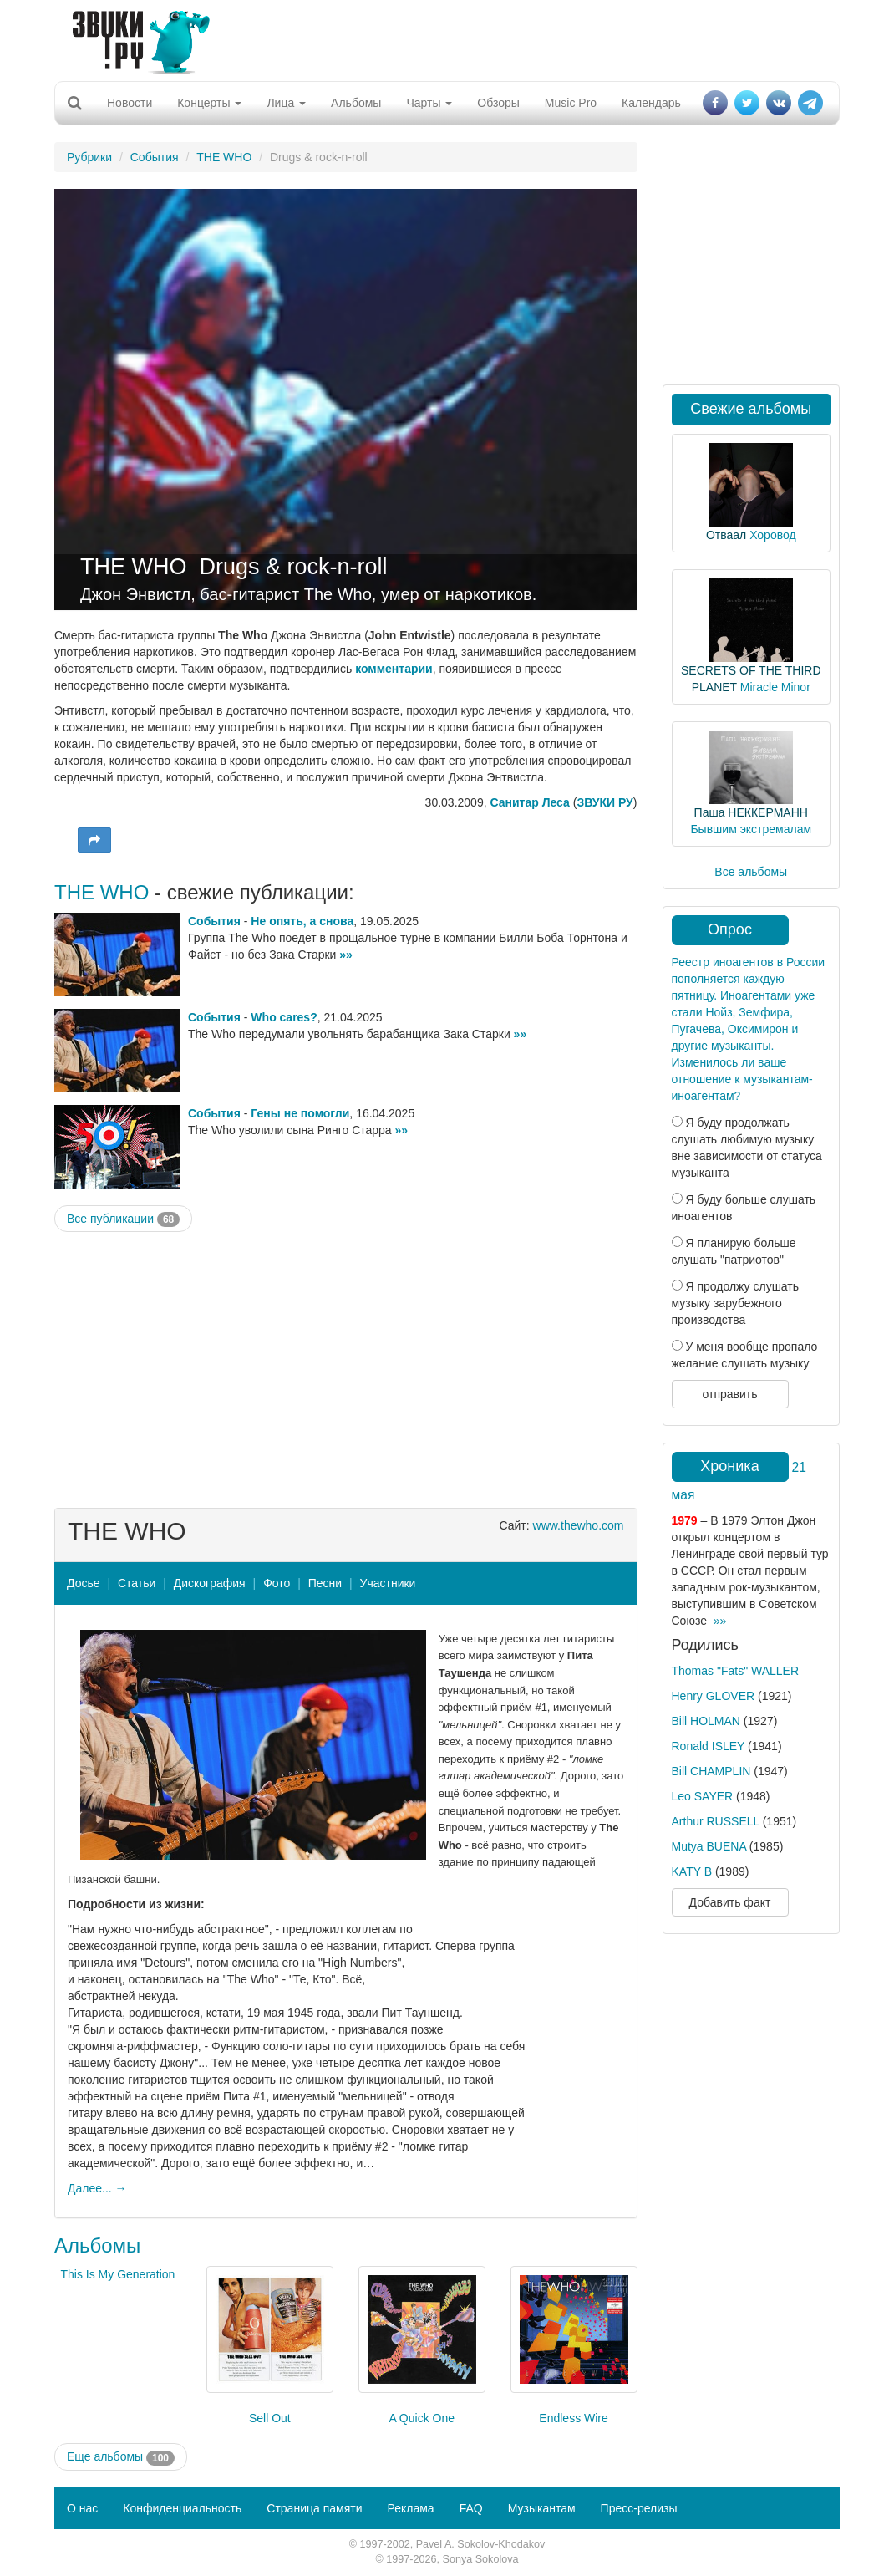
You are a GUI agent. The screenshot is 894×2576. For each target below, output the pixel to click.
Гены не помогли (300, 1113)
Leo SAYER (703, 1796)
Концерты (209, 102)
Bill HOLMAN (706, 1721)
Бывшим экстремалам (750, 829)
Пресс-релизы (639, 2508)
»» (346, 954)
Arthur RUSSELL (715, 1821)
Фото (276, 1583)
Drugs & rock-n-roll (294, 566)
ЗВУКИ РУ (604, 802)
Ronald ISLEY (708, 1746)
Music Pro (571, 102)
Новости (129, 102)
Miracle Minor (775, 687)
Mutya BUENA (709, 1846)
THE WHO (223, 157)
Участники (388, 1583)
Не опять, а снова (302, 921)
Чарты (429, 102)
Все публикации (123, 1219)
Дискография (210, 1583)
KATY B (692, 1871)
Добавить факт (730, 1902)
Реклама (410, 2508)
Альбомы (356, 102)
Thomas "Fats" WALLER (736, 1670)
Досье (83, 1583)
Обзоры (498, 102)
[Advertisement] (441, 37)
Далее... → (97, 2188)
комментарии (394, 668)
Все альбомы (750, 871)
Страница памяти (314, 2508)
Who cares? (284, 1017)
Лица (286, 102)
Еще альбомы (121, 2457)
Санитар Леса (529, 802)
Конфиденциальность (182, 2508)
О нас (82, 2508)
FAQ (471, 2508)
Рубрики (89, 157)
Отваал (726, 535)
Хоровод (772, 535)
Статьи (136, 1583)
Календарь (651, 102)
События (154, 157)
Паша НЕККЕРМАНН (751, 812)
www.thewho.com (578, 1525)
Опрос (730, 929)
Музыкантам (542, 2508)
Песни (325, 1583)
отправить (729, 1394)
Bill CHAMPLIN (711, 1771)
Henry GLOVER (713, 1696)
